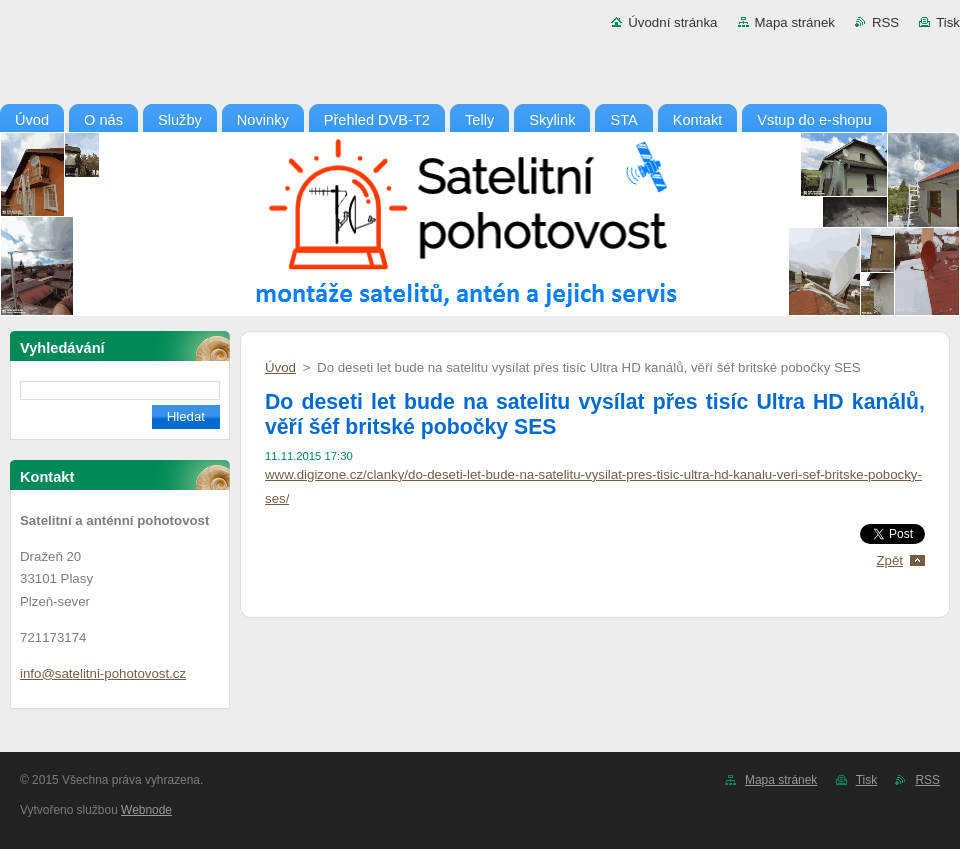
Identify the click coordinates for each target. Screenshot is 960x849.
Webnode (146, 810)
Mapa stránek (795, 22)
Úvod (280, 367)
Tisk (948, 22)
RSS (885, 22)
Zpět (889, 560)
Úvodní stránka (672, 22)
